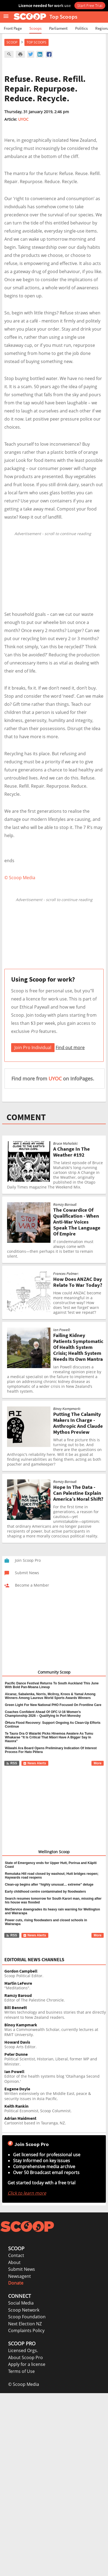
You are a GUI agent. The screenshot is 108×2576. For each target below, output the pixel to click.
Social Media (21, 2303)
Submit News (21, 2269)
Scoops (35, 28)
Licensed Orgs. (23, 2350)
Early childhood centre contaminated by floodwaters (45, 1891)
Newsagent (19, 2276)
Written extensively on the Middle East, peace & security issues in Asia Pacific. (55, 2094)
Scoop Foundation (27, 2317)
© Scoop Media (23, 2384)
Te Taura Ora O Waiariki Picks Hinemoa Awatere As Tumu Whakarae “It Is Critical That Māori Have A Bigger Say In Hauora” (49, 1737)
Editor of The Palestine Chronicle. (55, 1998)
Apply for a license (26, 2364)
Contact (16, 2255)
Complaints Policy (26, 2330)
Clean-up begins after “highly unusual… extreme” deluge (49, 1884)
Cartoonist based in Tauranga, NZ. (55, 2120)
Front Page (13, 28)
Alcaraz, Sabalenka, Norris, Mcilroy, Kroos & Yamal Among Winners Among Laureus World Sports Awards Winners (50, 1696)
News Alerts (34, 1763)
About (14, 2262)
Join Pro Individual (32, 1047)
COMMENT (26, 1117)
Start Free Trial (90, 5)
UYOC (23, 119)
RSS (11, 1763)
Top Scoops (36, 42)
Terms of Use (21, 2371)
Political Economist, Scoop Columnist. (55, 2108)
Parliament (58, 28)
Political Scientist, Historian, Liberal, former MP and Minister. (55, 2059)
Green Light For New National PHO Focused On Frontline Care (53, 1705)
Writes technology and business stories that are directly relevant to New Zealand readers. (55, 2012)
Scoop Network (23, 2310)
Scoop (12, 42)
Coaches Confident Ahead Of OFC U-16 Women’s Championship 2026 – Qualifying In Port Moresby (43, 1714)
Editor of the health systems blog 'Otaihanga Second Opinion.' (55, 2076)
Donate (15, 2283)
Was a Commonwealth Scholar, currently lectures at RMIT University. (55, 2030)
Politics (81, 28)
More (97, 1763)
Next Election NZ (25, 2324)
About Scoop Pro (25, 2357)
